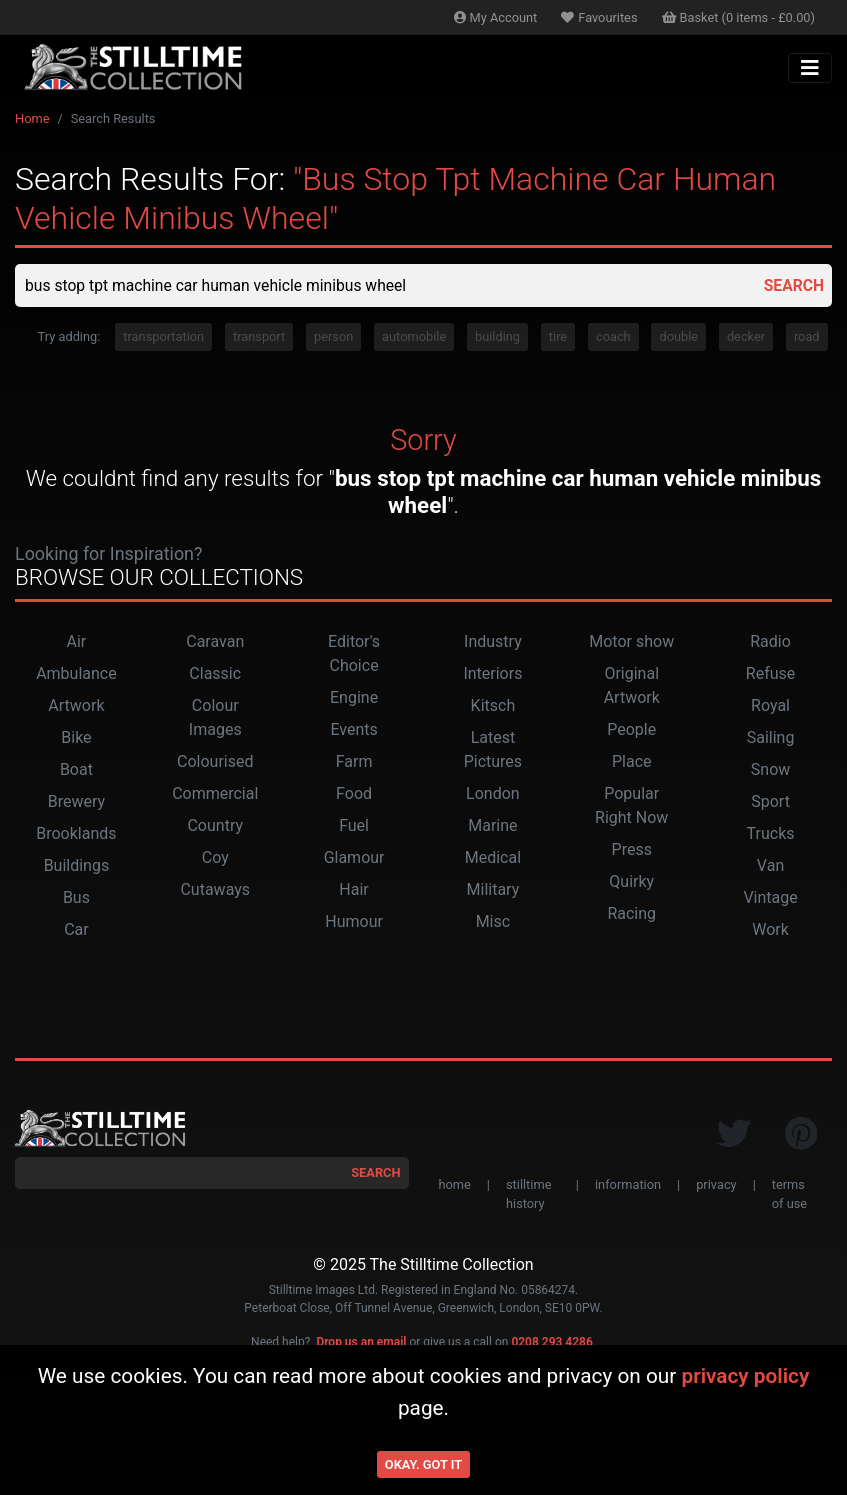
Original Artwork (632, 686)
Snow (770, 770)
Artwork (76, 706)
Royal (770, 706)
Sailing (771, 738)
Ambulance (76, 674)
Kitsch (493, 706)
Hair (353, 890)
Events (353, 730)
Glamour (354, 858)
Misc (493, 922)
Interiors (492, 674)
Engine (354, 698)
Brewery (76, 802)
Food (354, 794)
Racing (631, 914)
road (807, 337)
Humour (354, 922)
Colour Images (215, 718)
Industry (493, 642)
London (493, 794)
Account (496, 17)
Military (493, 890)
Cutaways (215, 890)
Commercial (215, 794)
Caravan (215, 642)
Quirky (631, 882)
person (333, 337)
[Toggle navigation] (810, 68)
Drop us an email (361, 1343)
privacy (716, 1185)
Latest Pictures (493, 750)
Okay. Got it (423, 1464)
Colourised (215, 762)
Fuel (354, 826)
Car (76, 930)
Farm (354, 762)
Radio (770, 642)
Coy (215, 858)
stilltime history (528, 1195)
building (497, 337)
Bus (76, 898)
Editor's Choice (354, 654)
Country (215, 826)
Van (770, 866)
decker (746, 337)
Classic (215, 674)
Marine (492, 826)
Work (770, 930)
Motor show (631, 642)
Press (632, 850)
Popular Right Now (631, 806)
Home (32, 118)
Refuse (770, 674)
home (455, 1185)
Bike (76, 738)
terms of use (789, 1195)
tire (558, 337)
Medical (493, 858)
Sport (770, 802)
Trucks (771, 834)
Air (77, 642)
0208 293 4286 (551, 1343)
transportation (163, 337)
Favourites (599, 17)
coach (613, 337)
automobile (414, 337)
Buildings (77, 866)
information (628, 1185)
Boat (76, 770)
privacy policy (745, 1376)
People (631, 730)
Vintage (770, 898)
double (678, 337)
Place (632, 762)
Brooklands (76, 834)
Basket (739, 17)
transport (259, 337)
